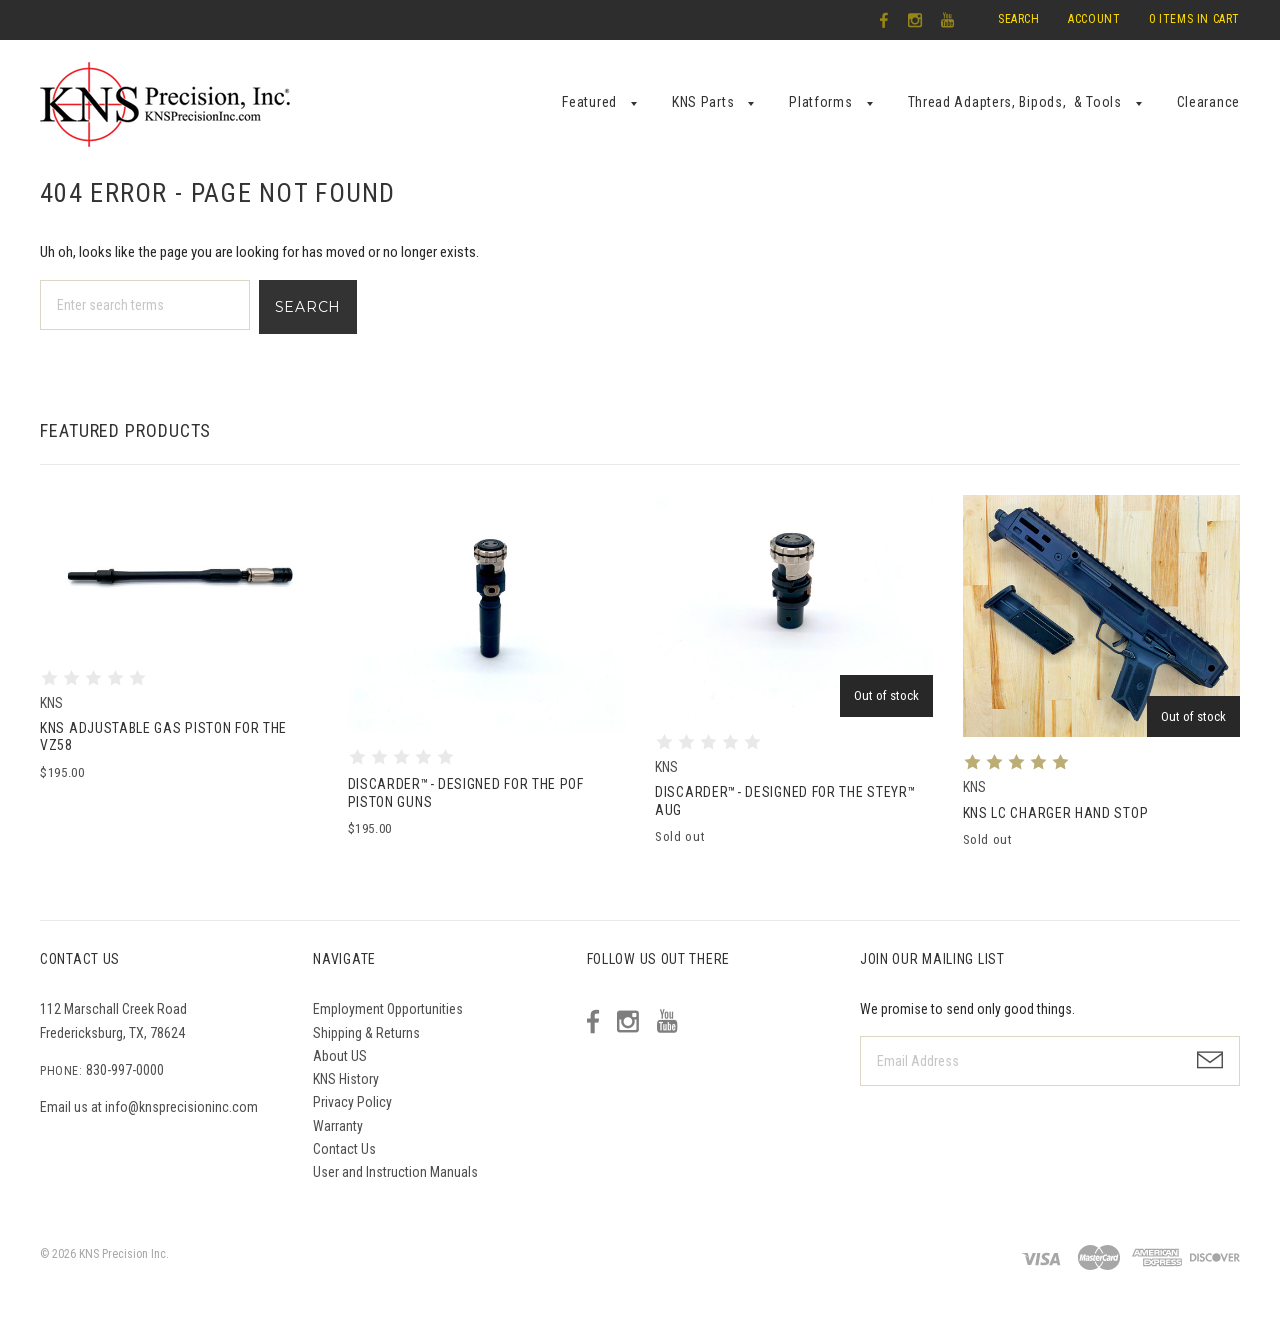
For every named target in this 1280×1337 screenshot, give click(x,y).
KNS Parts (703, 102)
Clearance (1208, 102)
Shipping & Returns (366, 1033)
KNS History (346, 1079)
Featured (589, 102)
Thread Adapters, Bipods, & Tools (1015, 102)
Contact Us (344, 1149)
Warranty (338, 1126)
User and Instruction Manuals (395, 1172)
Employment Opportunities (388, 1009)
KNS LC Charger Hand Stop (1056, 813)
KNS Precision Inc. (124, 1254)
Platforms (820, 102)
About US (340, 1056)
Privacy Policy (352, 1102)
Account (1094, 19)
